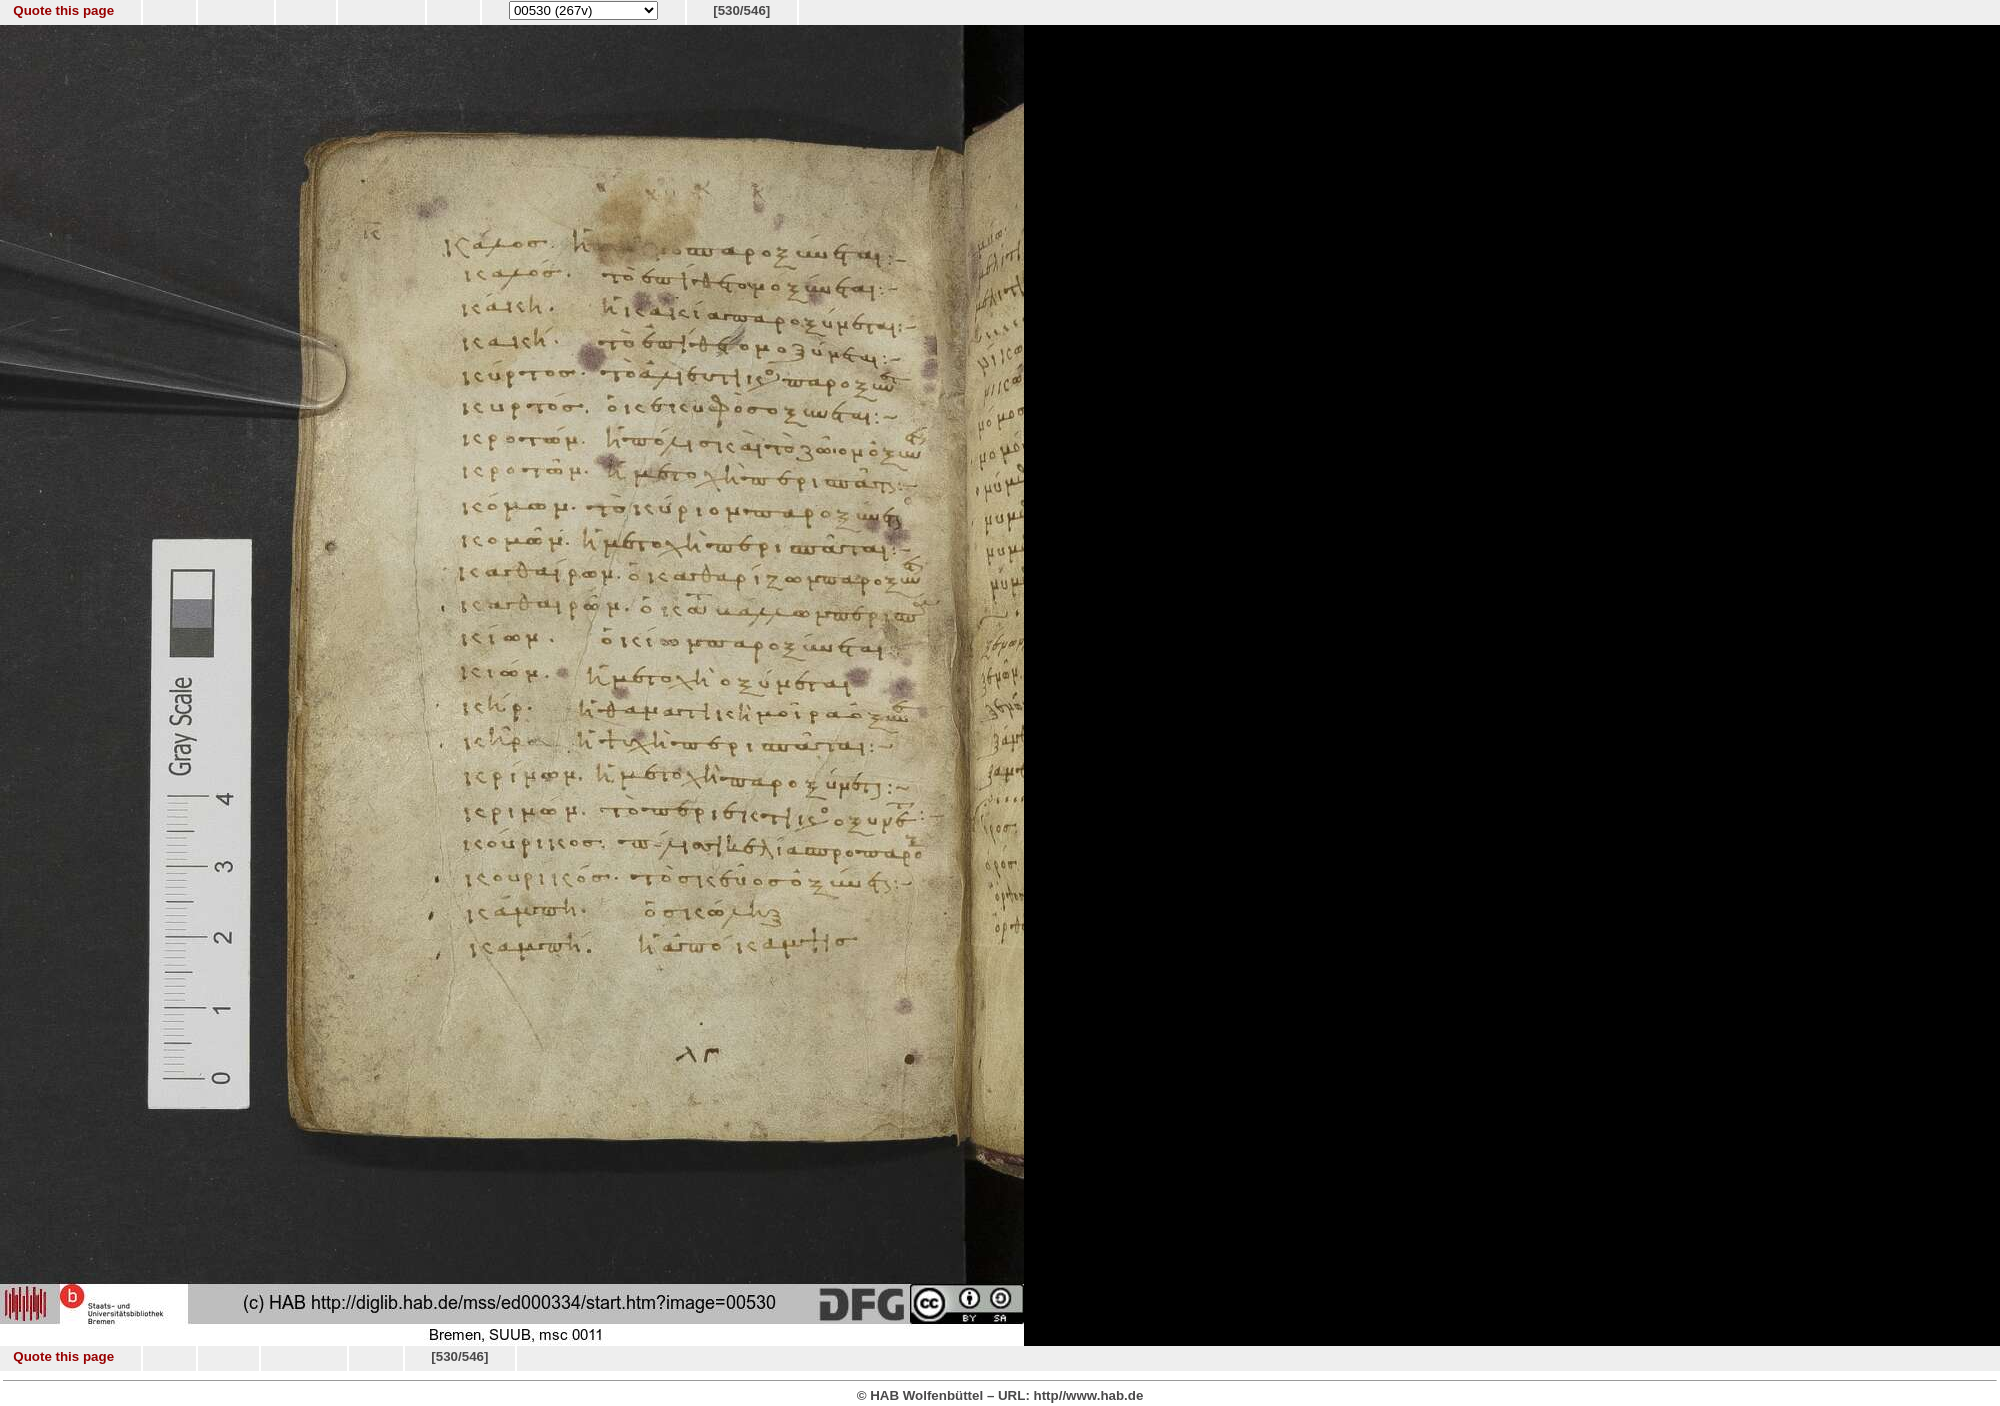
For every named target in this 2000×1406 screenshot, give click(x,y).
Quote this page (63, 10)
